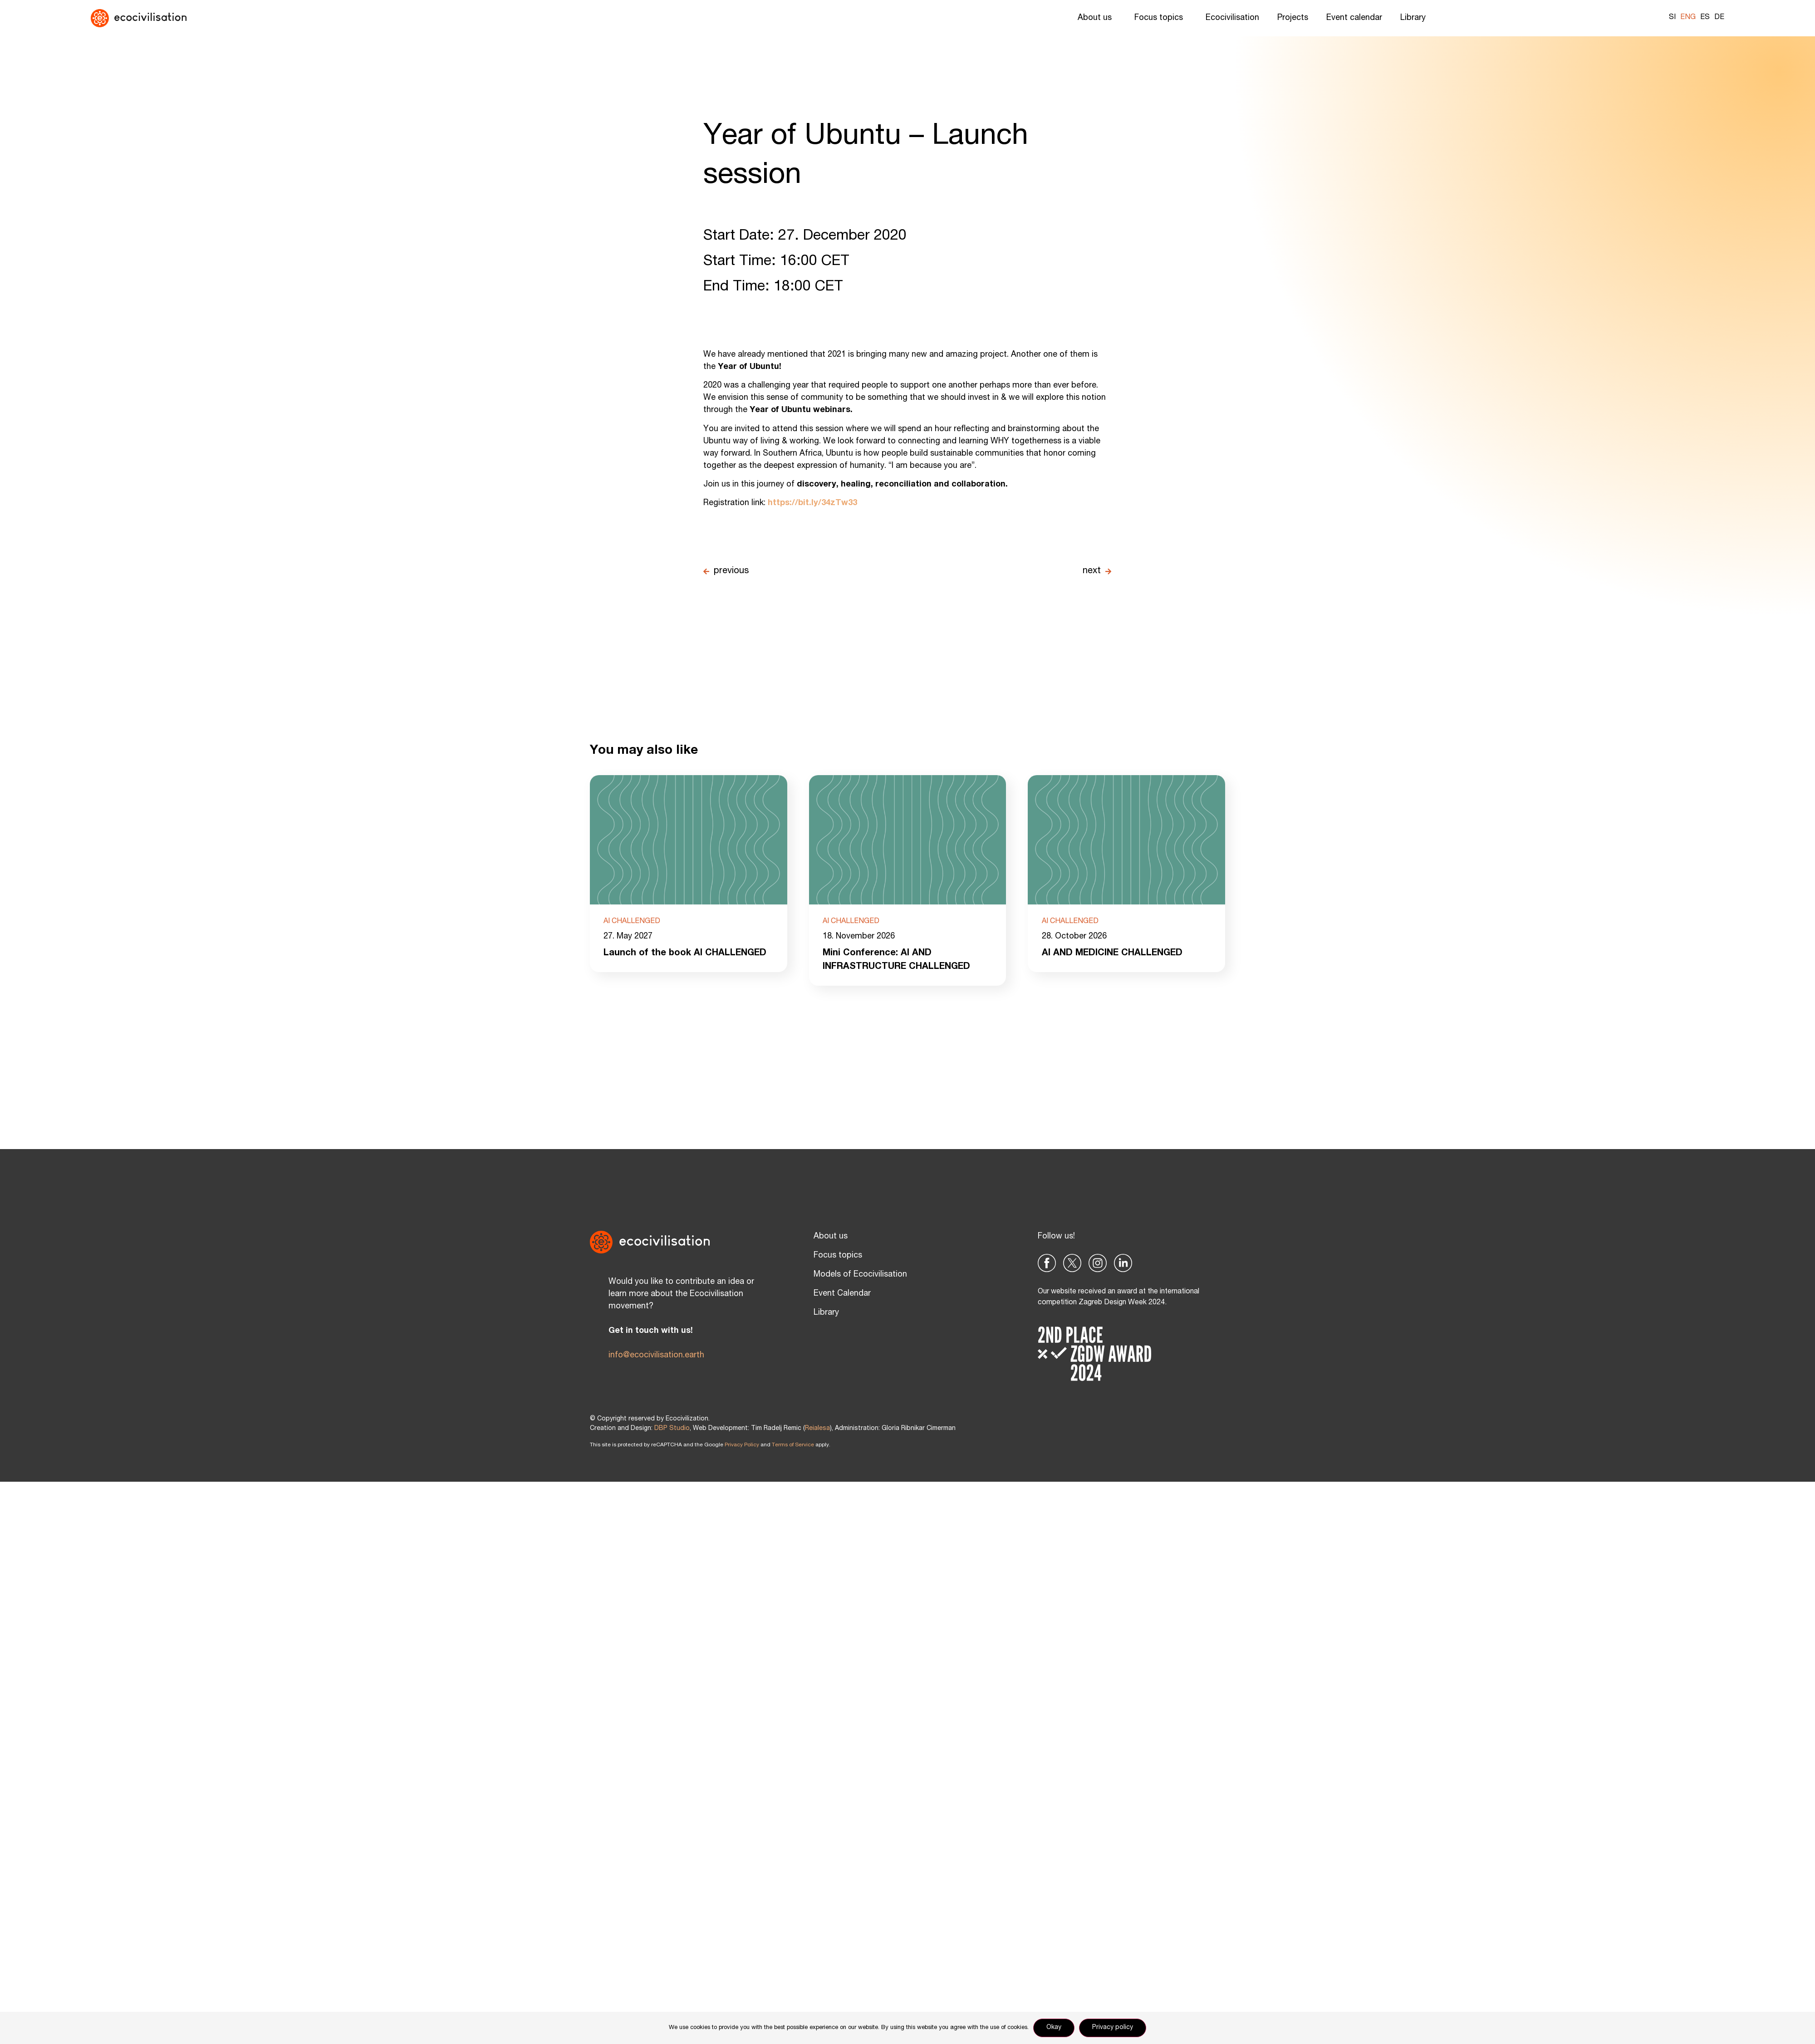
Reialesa (817, 1428)
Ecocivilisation (1232, 18)
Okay (1053, 2027)
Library (1415, 18)
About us (1097, 18)
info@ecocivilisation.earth (656, 1355)
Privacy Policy (742, 1445)
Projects (1292, 18)
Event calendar (1354, 18)
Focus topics (1160, 18)
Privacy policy (1112, 2027)
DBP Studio (672, 1428)
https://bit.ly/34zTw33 (812, 503)
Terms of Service (793, 1445)
